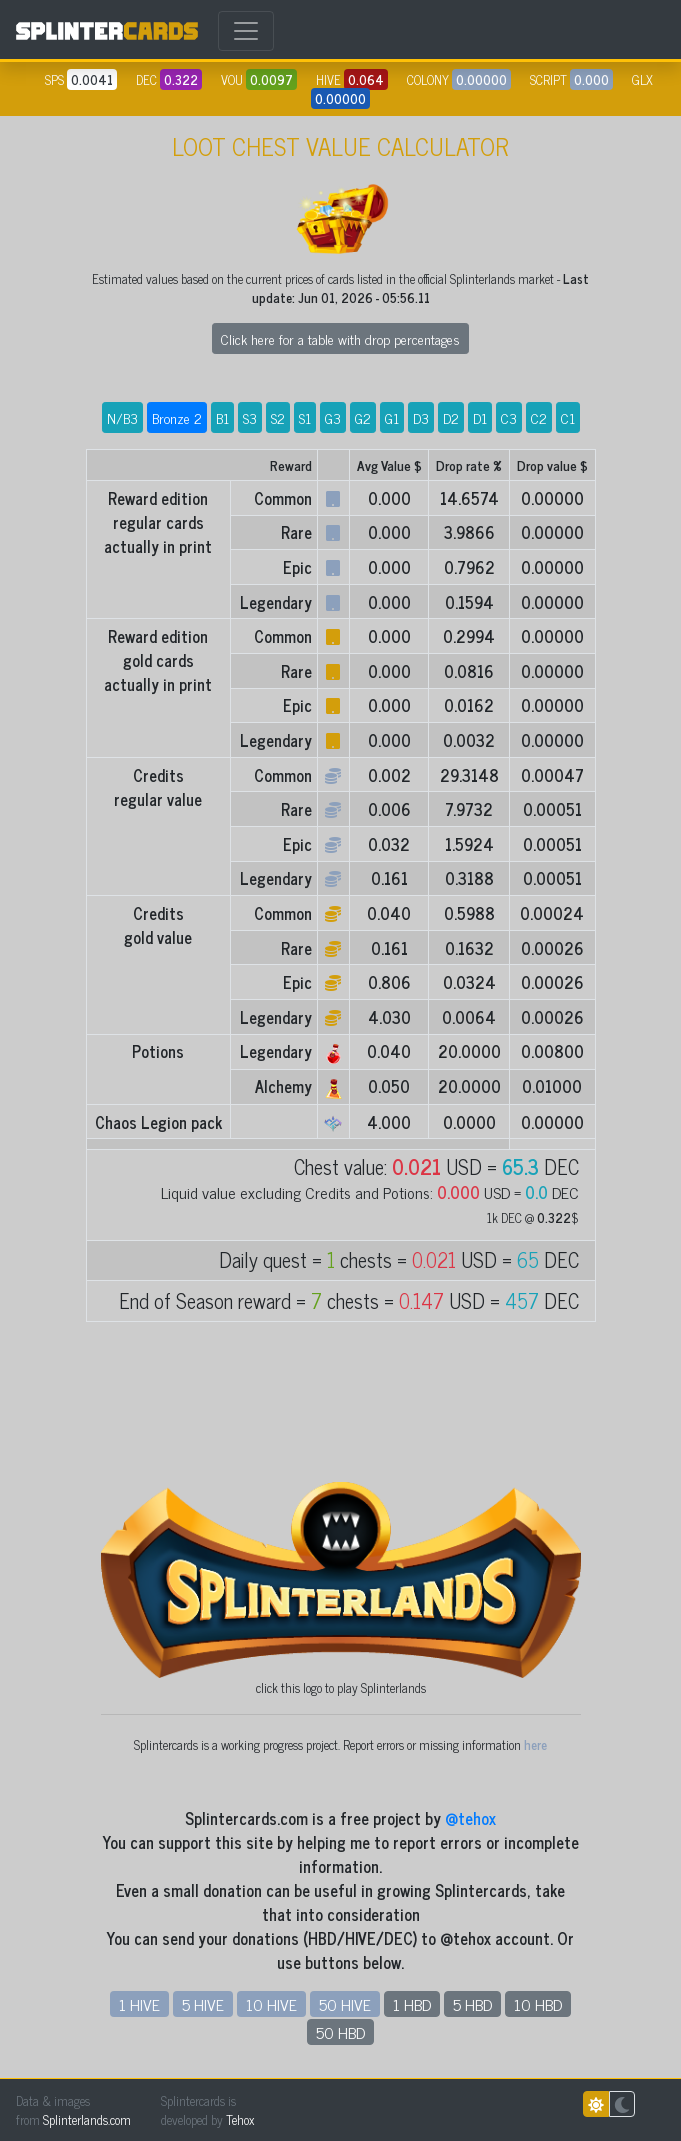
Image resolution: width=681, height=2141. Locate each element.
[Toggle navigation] (246, 31)
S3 (250, 417)
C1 (568, 417)
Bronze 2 (177, 417)
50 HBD (340, 2032)
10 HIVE (271, 2004)
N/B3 (122, 417)
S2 (278, 417)
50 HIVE (345, 2004)
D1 (480, 417)
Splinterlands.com (87, 2119)
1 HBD (412, 2004)
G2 (363, 417)
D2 (451, 417)
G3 (333, 417)
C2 (539, 417)
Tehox (240, 2119)
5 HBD (472, 2004)
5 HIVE (203, 2004)
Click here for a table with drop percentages (340, 338)
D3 (421, 417)
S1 (305, 417)
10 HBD (538, 2004)
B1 (222, 417)
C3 (509, 417)
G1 (392, 417)
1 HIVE (139, 2004)
